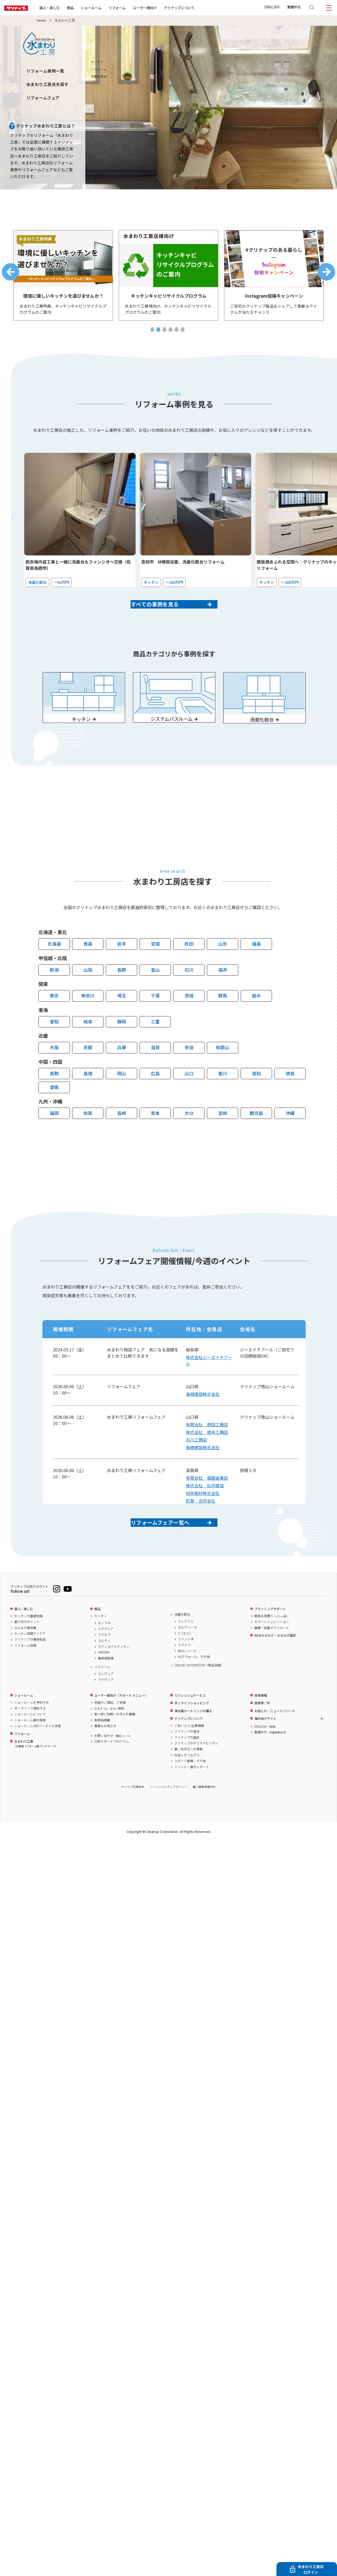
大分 (189, 1137)
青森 (87, 968)
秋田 (189, 968)
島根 (87, 1097)
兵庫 (121, 1071)
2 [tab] (158, 333)
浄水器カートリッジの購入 (193, 1744)
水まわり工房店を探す (47, 84)
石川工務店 (196, 1464)
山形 (222, 968)
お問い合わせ (113, 1769)
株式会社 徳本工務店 (207, 1456)
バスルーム (102, 1700)
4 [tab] (170, 333)
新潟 (54, 994)
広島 (155, 1097)
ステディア (105, 1662)
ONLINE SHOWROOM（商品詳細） (199, 1698)
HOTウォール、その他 (194, 1690)
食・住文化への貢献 (188, 1782)
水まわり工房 (35, 1776)
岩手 (121, 968)
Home (41, 20)
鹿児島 (256, 1137)
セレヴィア (106, 1707)
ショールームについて (30, 1747)
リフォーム (133, 7)
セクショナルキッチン (114, 1679)
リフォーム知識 (25, 1678)
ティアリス (186, 1654)
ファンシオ (186, 1672)
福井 (222, 994)
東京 (54, 1019)
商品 (97, 1642)
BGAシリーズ (187, 1684)
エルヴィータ (187, 1660)
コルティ (104, 1674)
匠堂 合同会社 (200, 1525)
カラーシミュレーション (271, 1655)
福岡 (54, 1137)
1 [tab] (152, 333)
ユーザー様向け (162, 7)
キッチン (100, 1649)
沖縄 (290, 1137)
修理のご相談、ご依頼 (110, 1735)
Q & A (110, 1741)
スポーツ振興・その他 (190, 1794)
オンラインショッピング (191, 1736)
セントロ (104, 1656)
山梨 (87, 994)
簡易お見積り (271, 1649)
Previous (10, 274)
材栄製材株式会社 (203, 1517)
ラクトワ (184, 1678)
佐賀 (87, 1137)
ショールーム (108, 7)
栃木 (256, 1019)
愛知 (54, 1045)
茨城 (189, 1019)
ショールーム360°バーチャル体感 (37, 1759)
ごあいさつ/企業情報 (189, 1759)
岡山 (121, 1097)
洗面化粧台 (182, 1647)
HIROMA (104, 1685)
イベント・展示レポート (191, 1800)
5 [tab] (177, 333)
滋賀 (155, 1071)
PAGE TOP (168, 1845)
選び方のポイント (26, 1655)
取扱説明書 (102, 1753)
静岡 (121, 1045)
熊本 (155, 1137)
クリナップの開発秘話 (30, 1672)
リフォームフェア (43, 97)
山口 (189, 1097)
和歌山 (222, 1071)
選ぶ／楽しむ (23, 1642)
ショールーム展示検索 (30, 1753)
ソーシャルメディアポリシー (168, 1820)
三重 (155, 1045)
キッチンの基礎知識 (28, 1649)
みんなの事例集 (25, 1661)
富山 (155, 994)
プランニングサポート (270, 1642)
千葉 (155, 1019)
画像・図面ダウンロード (271, 1661)
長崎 (121, 1137)
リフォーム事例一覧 (45, 71)
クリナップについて (196, 7)
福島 (256, 968)
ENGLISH (271, 6)
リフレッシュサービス (190, 1728)
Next (326, 274)
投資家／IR (262, 1736)
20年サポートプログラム (111, 1774)
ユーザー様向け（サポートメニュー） (121, 1728)
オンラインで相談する (30, 1741)
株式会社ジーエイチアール (209, 1384)
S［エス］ (185, 1666)
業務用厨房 (106, 1691)
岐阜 (87, 1045)
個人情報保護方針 (204, 1820)
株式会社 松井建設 (205, 1510)
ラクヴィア (106, 1713)
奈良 (189, 1071)
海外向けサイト (265, 1752)
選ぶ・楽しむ (66, 7)
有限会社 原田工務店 (207, 1449)
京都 (87, 1071)
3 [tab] (164, 333)
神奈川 (88, 1019)
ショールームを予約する (31, 1735)
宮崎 (222, 1137)
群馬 (222, 1019)
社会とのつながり (187, 1788)
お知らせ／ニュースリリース (274, 1744)
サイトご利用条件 (132, 1820)
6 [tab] (183, 333)
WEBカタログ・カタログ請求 (275, 1668)
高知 (256, 1097)
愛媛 (54, 1111)
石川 (189, 994)
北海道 (54, 968)
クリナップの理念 (187, 1764)
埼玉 (121, 1019)
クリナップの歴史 (187, 1770)
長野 (121, 994)
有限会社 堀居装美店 (207, 1502)
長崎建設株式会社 (203, 1418)
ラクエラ (104, 1668)
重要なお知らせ (105, 1759)
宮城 (155, 968)
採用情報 (260, 1728)
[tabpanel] (63, 278)
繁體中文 (294, 6)
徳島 (290, 1097)
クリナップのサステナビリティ (196, 1776)
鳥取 (54, 1097)
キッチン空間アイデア (30, 1667)
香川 (222, 1097)
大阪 (54, 1071)
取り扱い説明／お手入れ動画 (114, 1747)
